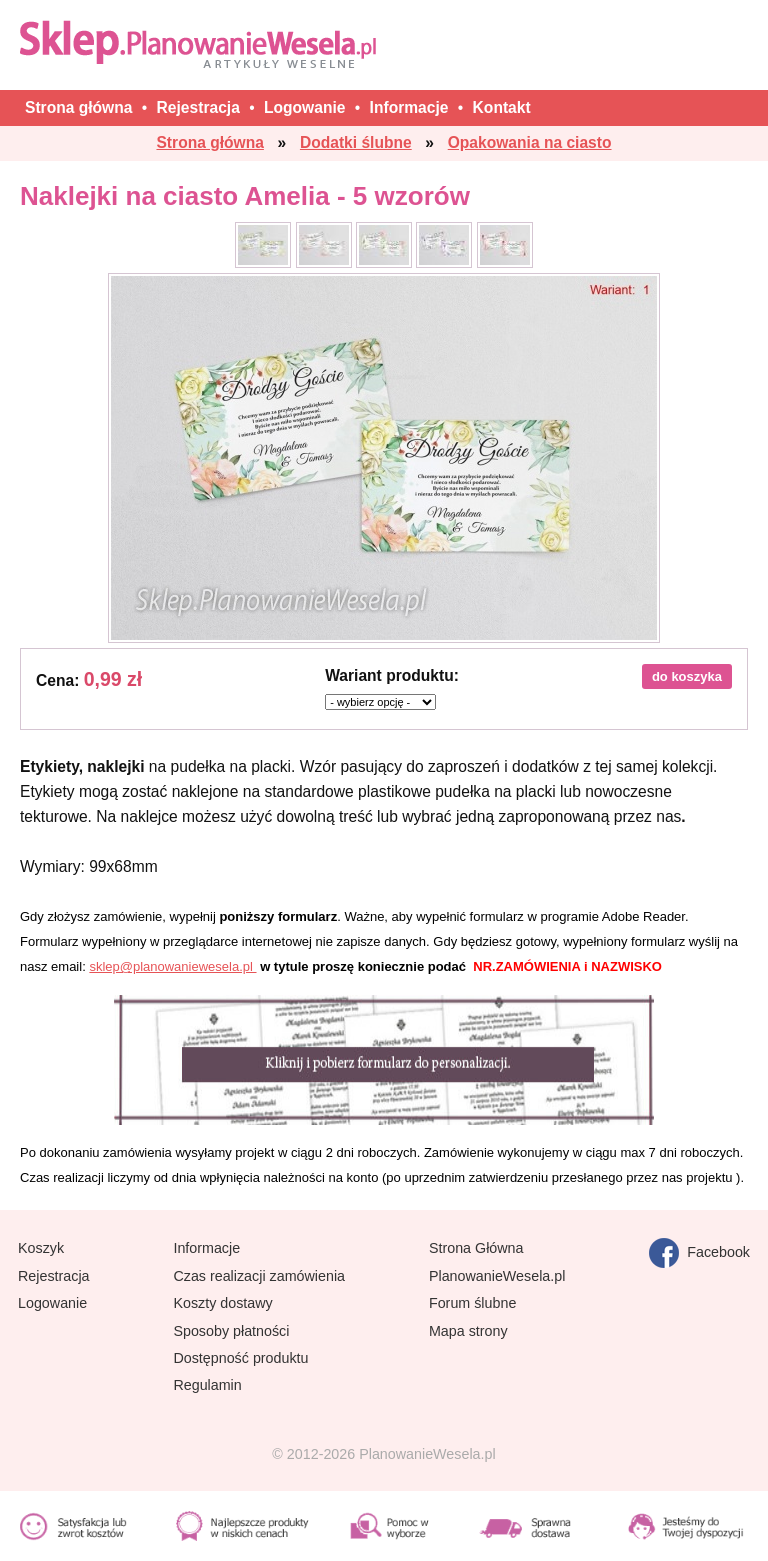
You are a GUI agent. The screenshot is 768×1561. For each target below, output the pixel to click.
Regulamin (207, 1385)
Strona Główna (476, 1248)
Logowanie (52, 1303)
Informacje (206, 1248)
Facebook (699, 1253)
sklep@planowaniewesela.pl (172, 966)
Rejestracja (54, 1276)
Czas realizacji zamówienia (259, 1276)
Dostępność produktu (240, 1358)
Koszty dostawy (222, 1303)
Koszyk (41, 1248)
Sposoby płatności (231, 1331)
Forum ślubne (472, 1303)
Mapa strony (468, 1331)
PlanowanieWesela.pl (497, 1276)
